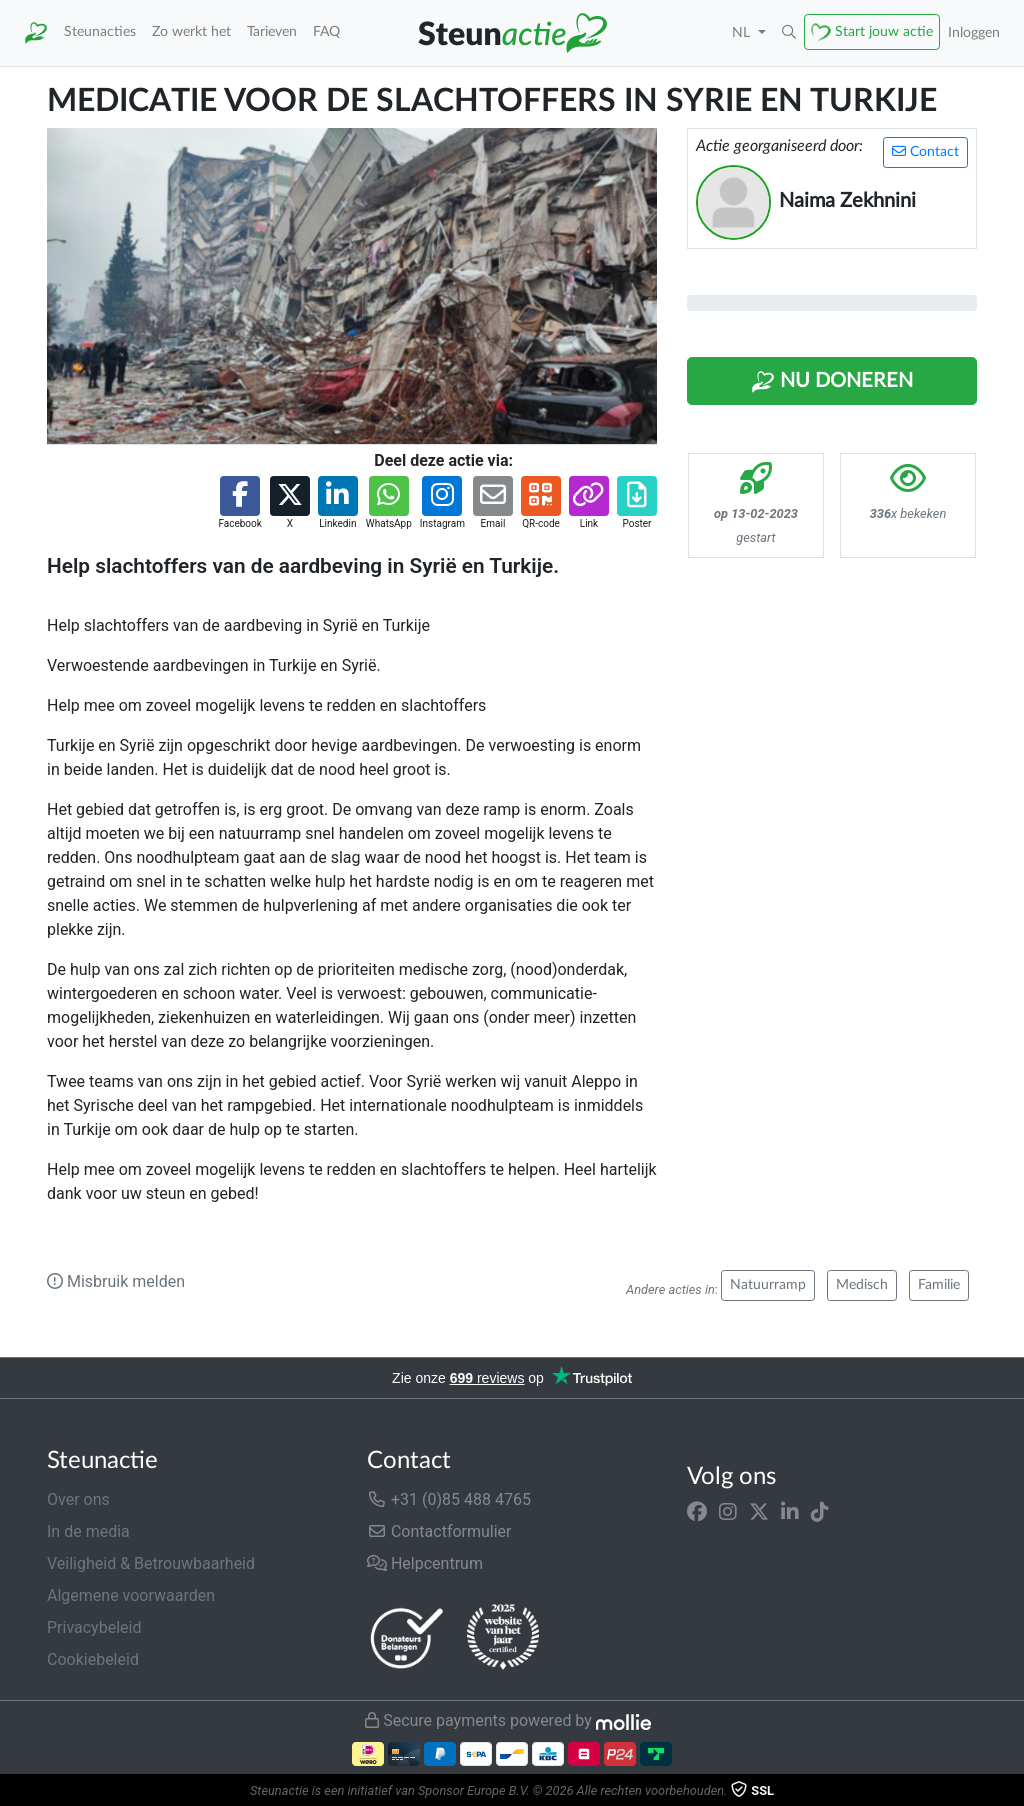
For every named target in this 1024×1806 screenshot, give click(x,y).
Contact (925, 151)
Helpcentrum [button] (425, 1563)
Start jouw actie (884, 31)
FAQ (326, 31)
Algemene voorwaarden (131, 1595)
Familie (939, 1285)
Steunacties (100, 31)
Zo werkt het (191, 31)
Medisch (862, 1285)
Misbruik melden (116, 1281)
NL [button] (743, 32)
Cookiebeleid (93, 1659)
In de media (88, 1531)
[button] (789, 33)
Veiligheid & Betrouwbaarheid (151, 1563)
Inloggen (974, 32)
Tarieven (272, 31)
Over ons (78, 1499)
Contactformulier (439, 1531)
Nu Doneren (832, 382)
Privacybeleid (94, 1627)
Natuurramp (768, 1285)
